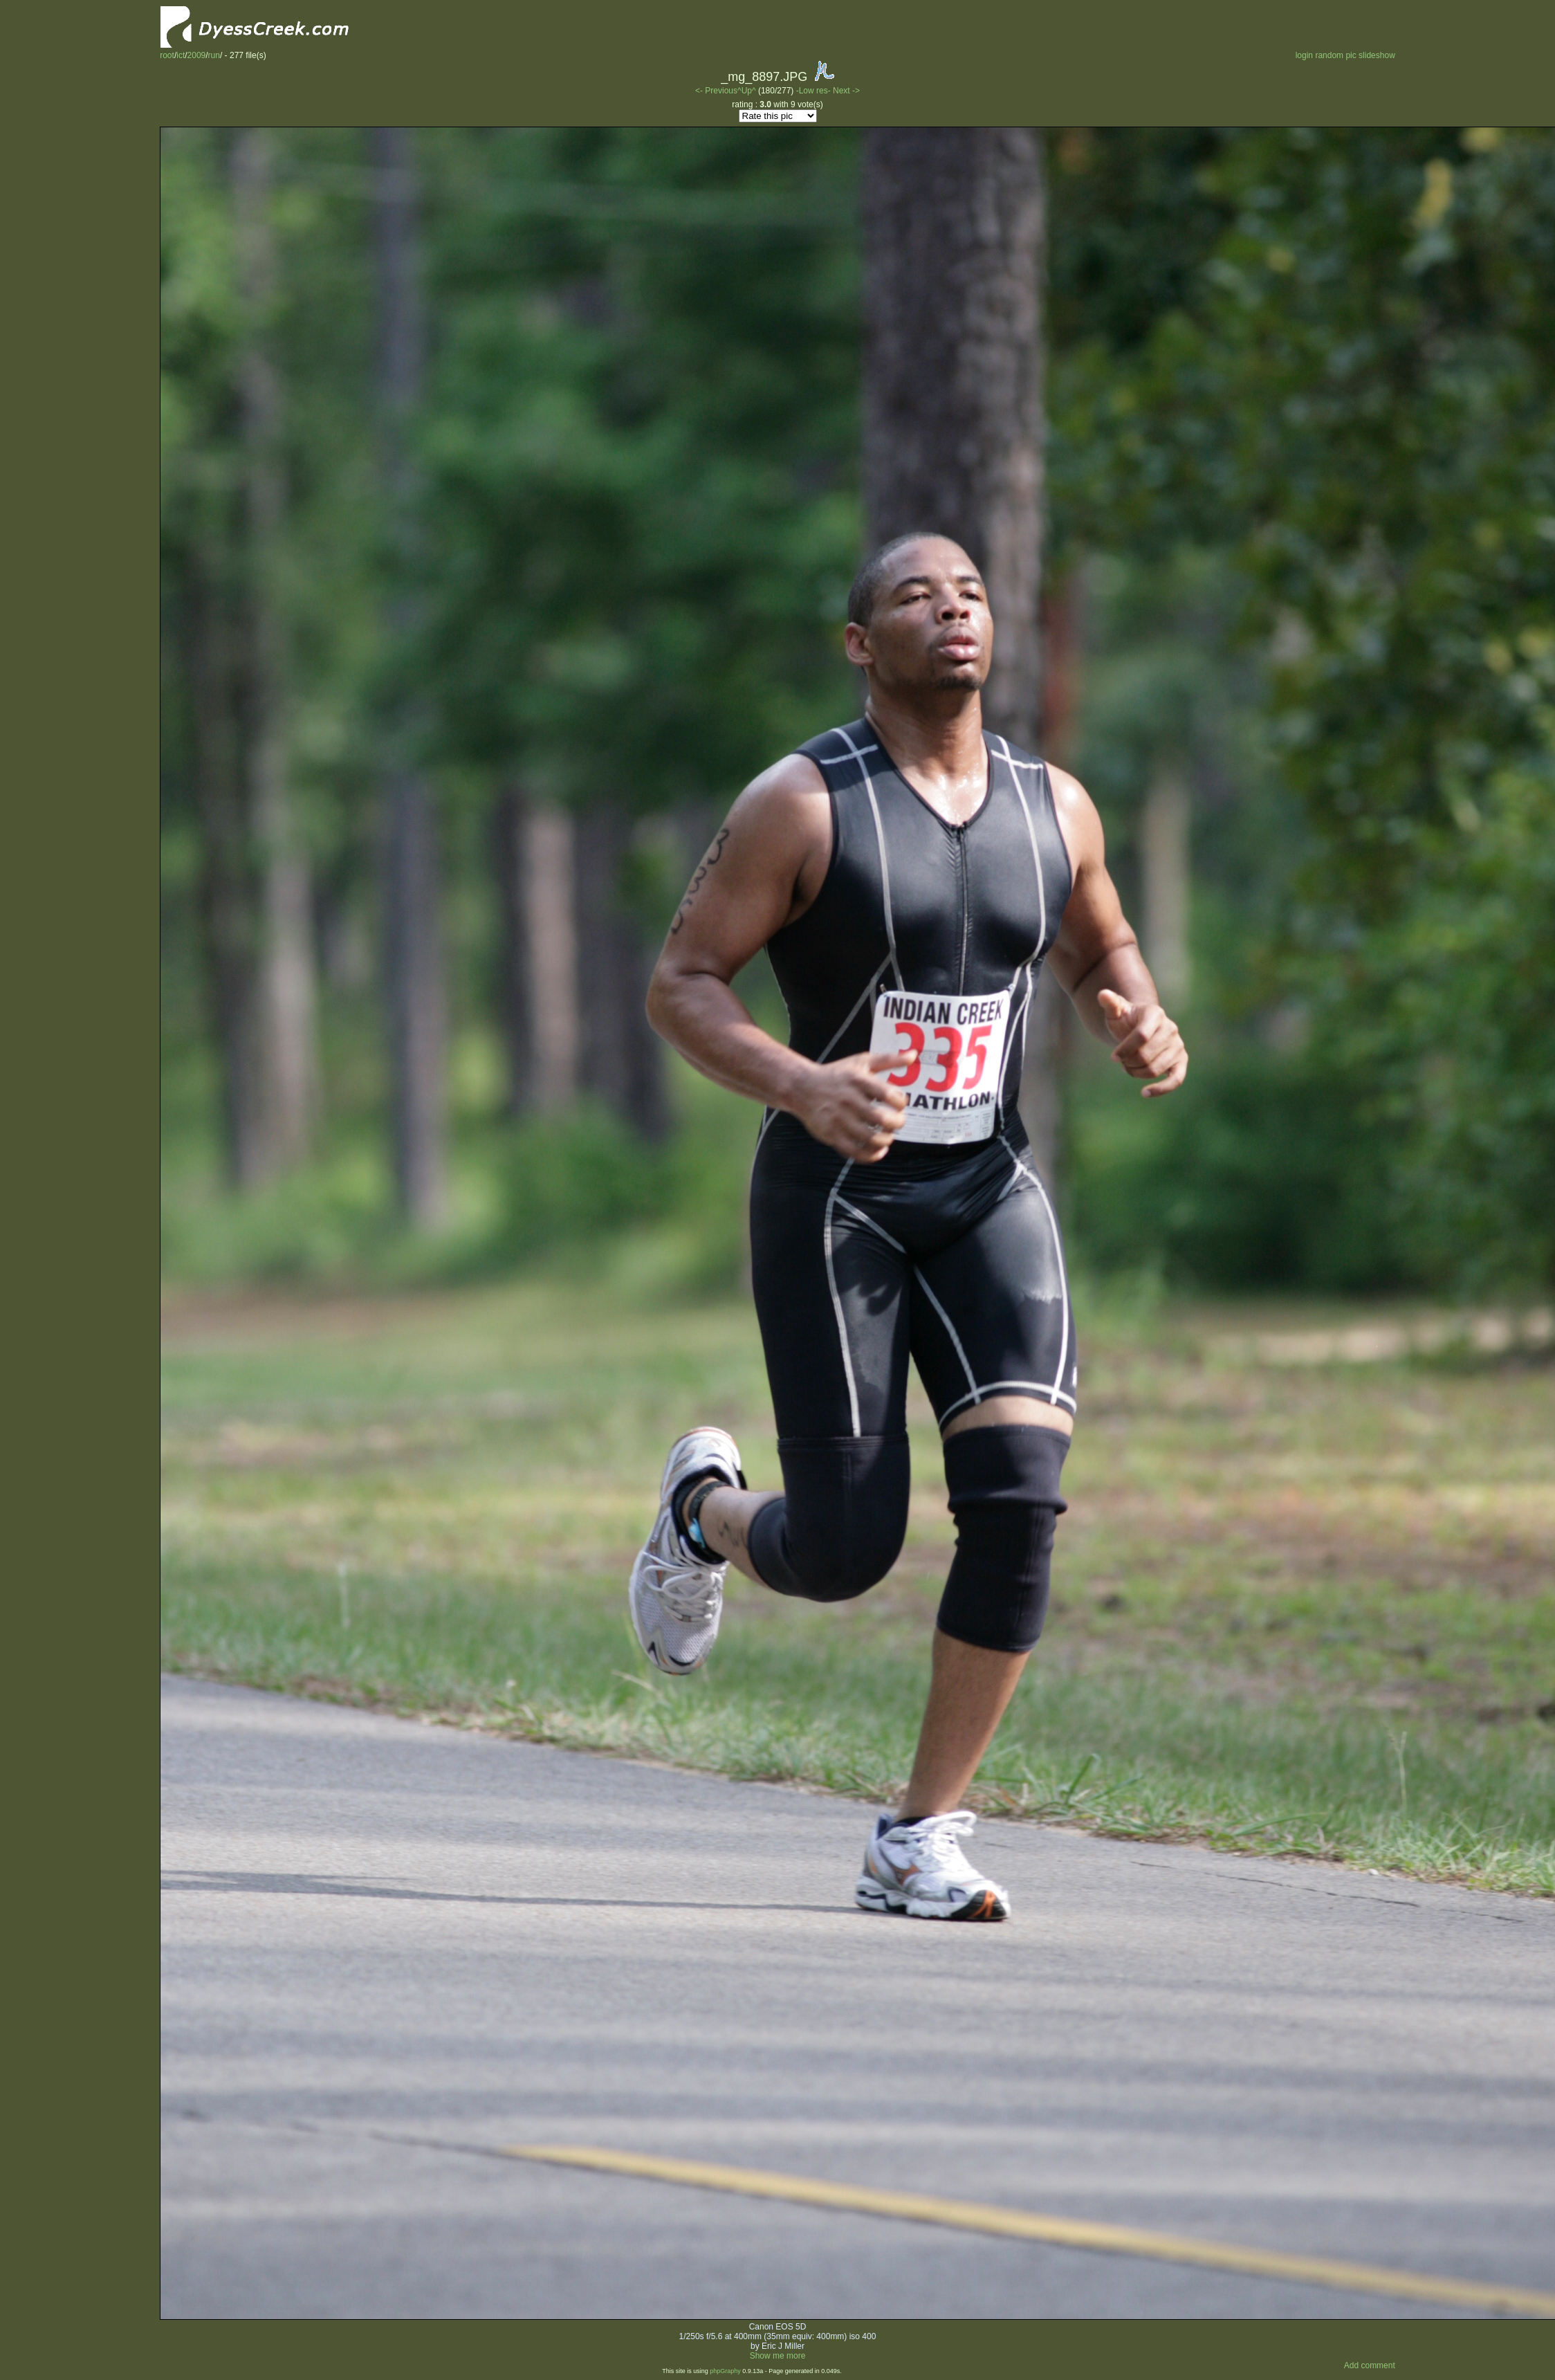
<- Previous (716, 90)
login (1304, 55)
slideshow (1377, 55)
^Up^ (746, 90)
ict (180, 55)
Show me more (778, 2356)
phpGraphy (725, 2371)
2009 (196, 55)
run (214, 55)
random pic (1335, 55)
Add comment (1369, 2365)
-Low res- (814, 90)
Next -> (846, 90)
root (167, 55)
